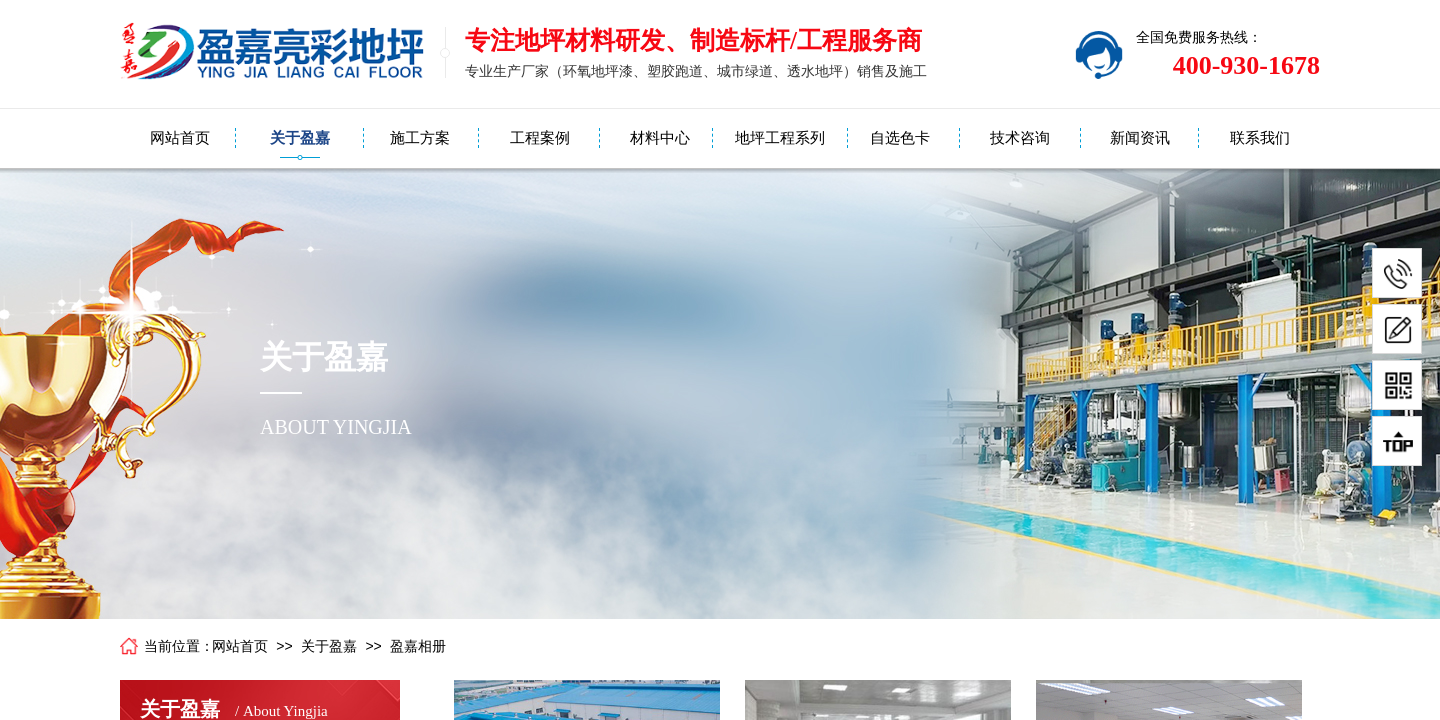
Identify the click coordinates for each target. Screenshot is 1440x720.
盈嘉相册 (418, 646)
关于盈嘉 (300, 138)
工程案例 (540, 138)
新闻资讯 (1140, 138)
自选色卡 (900, 138)
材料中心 (660, 138)
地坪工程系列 (780, 138)
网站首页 (180, 138)
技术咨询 (1020, 138)
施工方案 (420, 138)
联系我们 (1260, 138)
